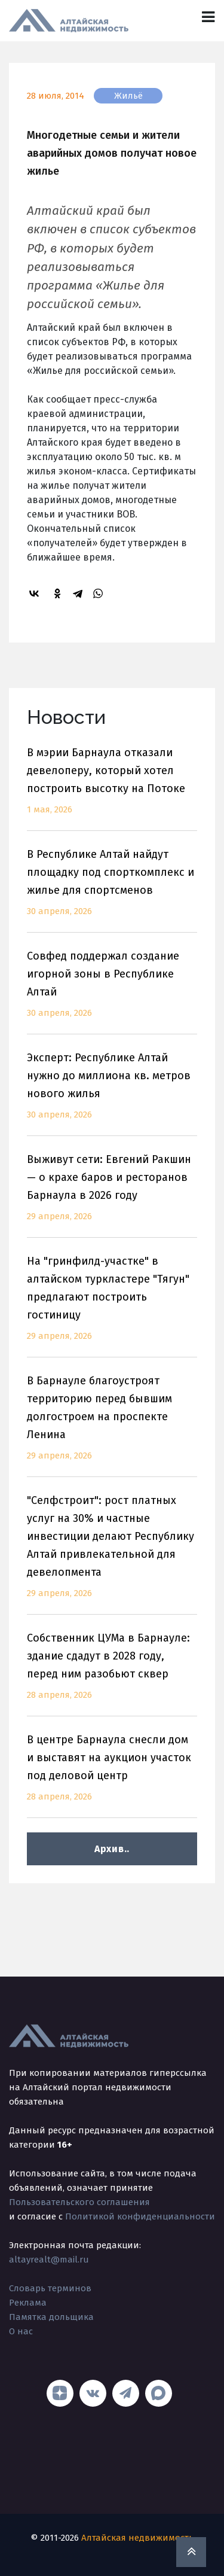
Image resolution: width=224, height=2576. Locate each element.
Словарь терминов (50, 2288)
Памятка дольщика (51, 2317)
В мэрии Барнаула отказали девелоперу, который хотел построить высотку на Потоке (112, 788)
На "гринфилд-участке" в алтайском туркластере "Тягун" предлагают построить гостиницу (112, 1305)
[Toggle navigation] (208, 17)
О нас (21, 2331)
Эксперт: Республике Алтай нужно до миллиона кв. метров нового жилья (112, 1093)
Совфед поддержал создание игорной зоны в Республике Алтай (112, 991)
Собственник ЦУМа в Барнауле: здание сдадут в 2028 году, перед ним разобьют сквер (112, 1673)
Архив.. (112, 1849)
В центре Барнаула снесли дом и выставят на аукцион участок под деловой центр (112, 1775)
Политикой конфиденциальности (140, 2216)
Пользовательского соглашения (79, 2202)
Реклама (28, 2302)
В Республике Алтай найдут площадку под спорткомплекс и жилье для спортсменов (112, 890)
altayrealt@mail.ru (49, 2259)
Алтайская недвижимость (137, 2537)
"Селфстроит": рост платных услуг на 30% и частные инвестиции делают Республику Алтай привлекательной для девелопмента (112, 1554)
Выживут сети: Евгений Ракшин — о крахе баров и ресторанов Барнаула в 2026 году (112, 1195)
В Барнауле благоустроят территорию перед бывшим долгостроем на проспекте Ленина (112, 1425)
